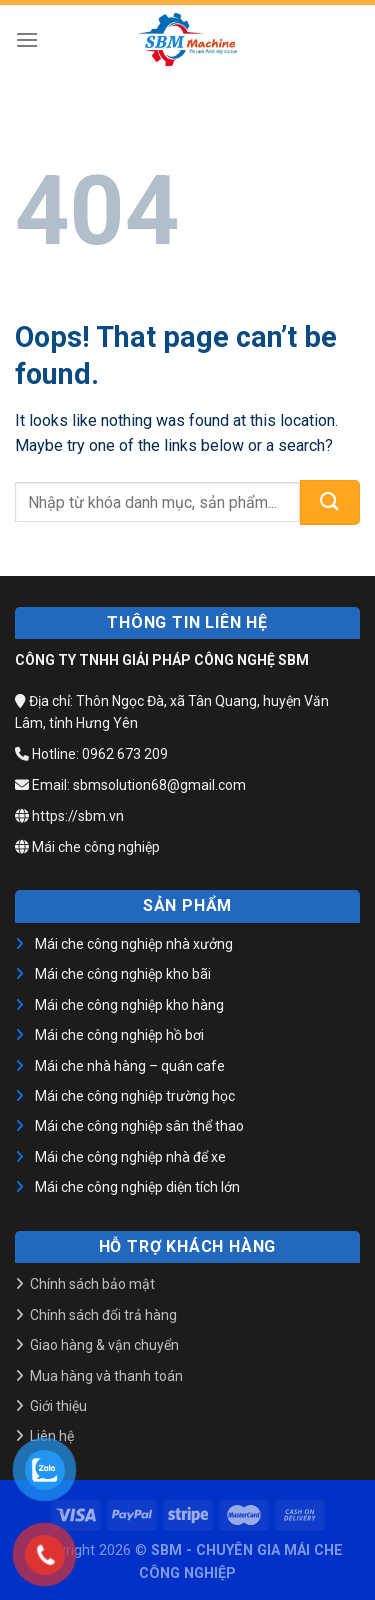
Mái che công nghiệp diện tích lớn (137, 1187)
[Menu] (27, 39)
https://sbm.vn (69, 816)
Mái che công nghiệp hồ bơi (119, 1035)
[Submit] (330, 502)
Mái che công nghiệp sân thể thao (139, 1126)
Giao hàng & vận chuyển (104, 1345)
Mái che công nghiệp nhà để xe (130, 1157)
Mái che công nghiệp (87, 847)
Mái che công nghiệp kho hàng (129, 1005)
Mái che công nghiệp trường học (135, 1096)
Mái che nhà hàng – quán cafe (130, 1066)
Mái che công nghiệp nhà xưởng (134, 944)
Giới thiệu (58, 1406)
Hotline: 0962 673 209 (91, 754)
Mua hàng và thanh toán (106, 1376)
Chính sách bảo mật (92, 1284)
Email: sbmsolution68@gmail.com (130, 785)
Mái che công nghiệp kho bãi (123, 974)
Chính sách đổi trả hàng (103, 1315)
